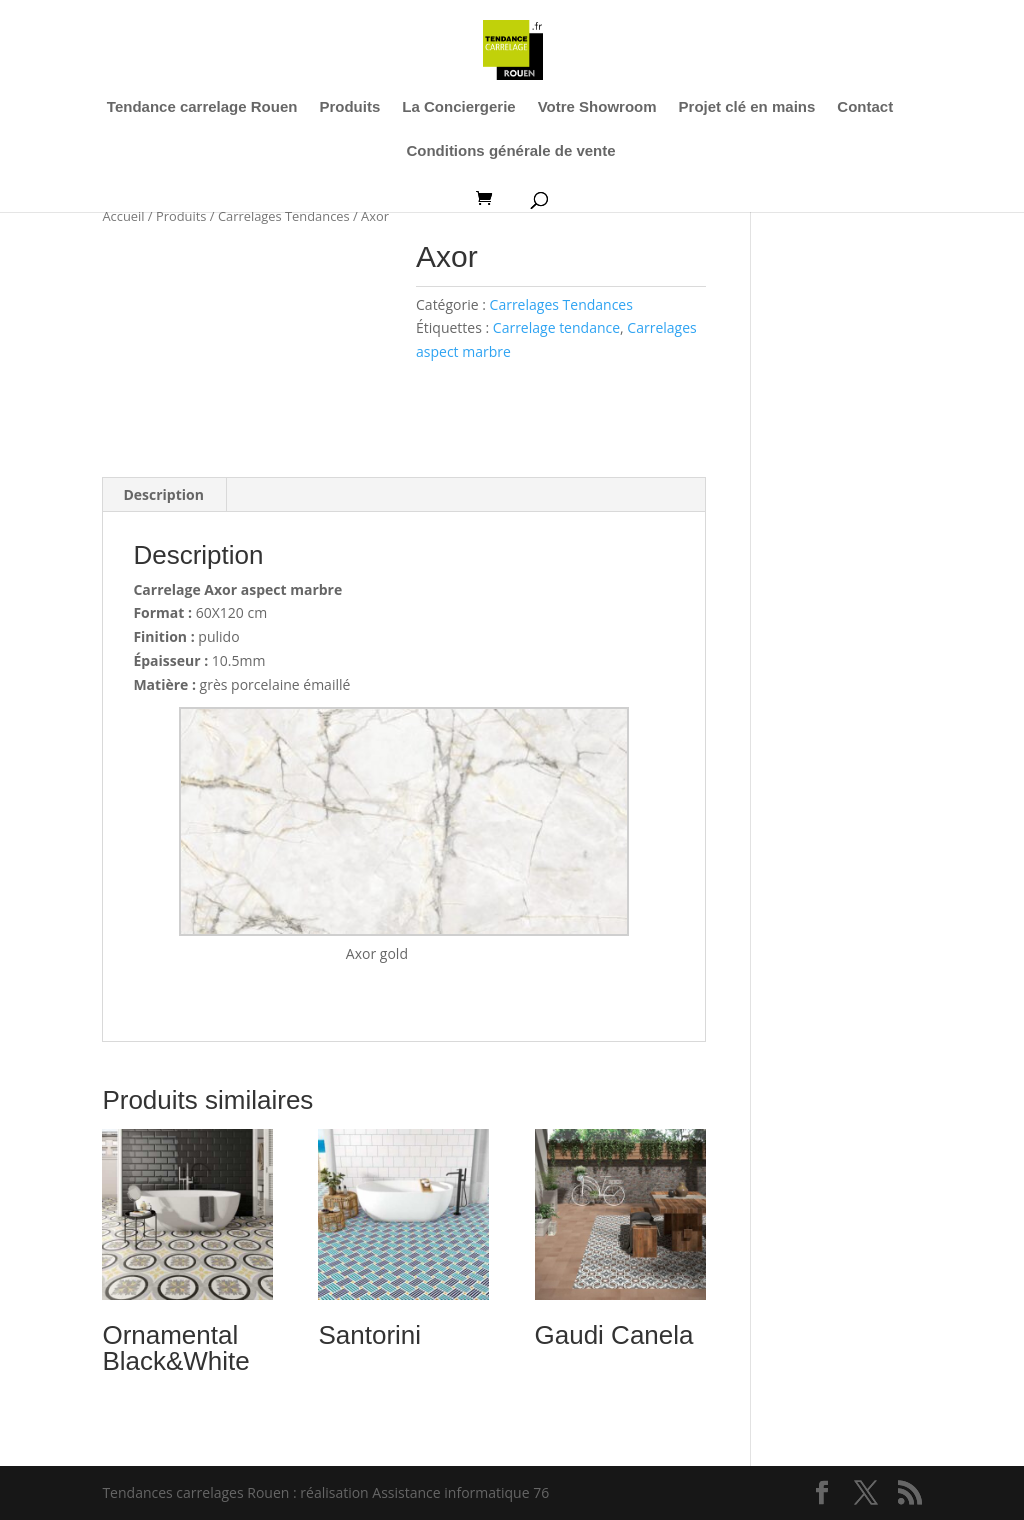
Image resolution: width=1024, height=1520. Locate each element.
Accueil (123, 216)
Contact (865, 107)
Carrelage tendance (556, 327)
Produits (349, 107)
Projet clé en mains (747, 107)
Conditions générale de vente (510, 151)
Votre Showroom (597, 107)
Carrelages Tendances (284, 216)
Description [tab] (163, 494)
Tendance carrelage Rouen (202, 107)
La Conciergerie (458, 107)
